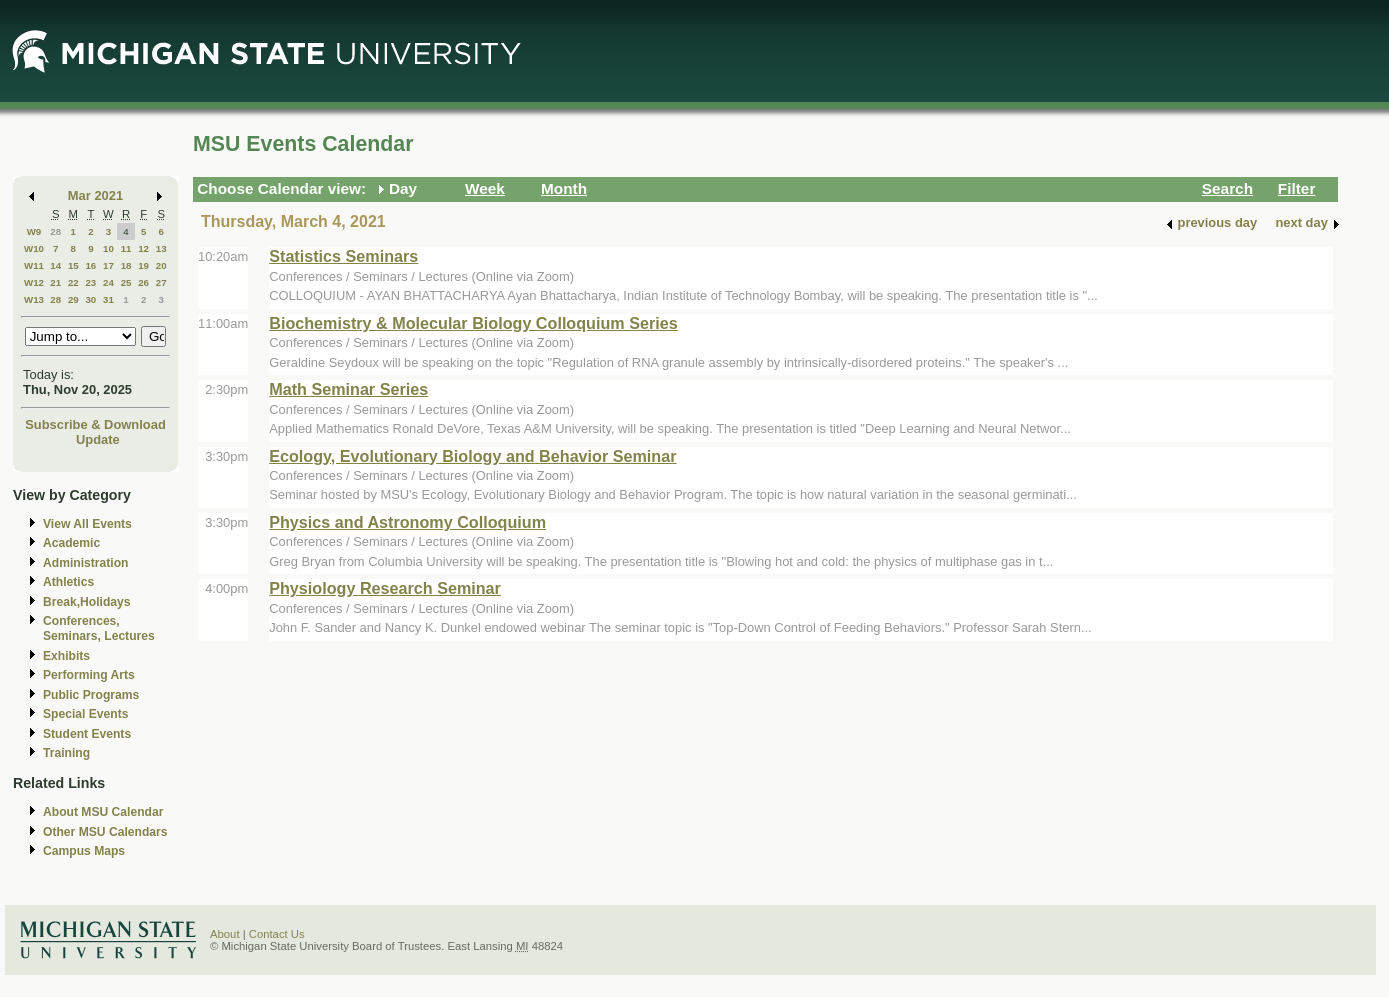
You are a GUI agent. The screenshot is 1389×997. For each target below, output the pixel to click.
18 (126, 265)
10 (108, 248)
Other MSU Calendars (105, 832)
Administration (85, 563)
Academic (71, 543)
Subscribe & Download (95, 424)
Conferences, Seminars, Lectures (99, 628)
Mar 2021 (95, 195)
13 (161, 248)
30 (90, 299)
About (225, 934)
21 (55, 282)
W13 (34, 299)
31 (108, 299)
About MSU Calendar (103, 812)
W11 (34, 265)
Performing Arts (89, 675)
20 (161, 265)
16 (90, 265)
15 (73, 265)
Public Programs (91, 695)
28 (55, 231)
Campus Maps (84, 851)
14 (55, 265)
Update (98, 439)
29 (73, 299)
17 (108, 265)
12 (143, 248)
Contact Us (277, 934)
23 (90, 282)
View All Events (87, 524)
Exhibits (66, 656)
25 (126, 282)
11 (126, 248)
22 (73, 282)
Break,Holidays (87, 602)
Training (66, 753)
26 (143, 282)
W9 (34, 231)
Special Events (85, 714)
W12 (34, 282)
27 (161, 282)
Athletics (68, 582)
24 (108, 282)
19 (143, 265)
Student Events (87, 734)
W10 (34, 248)
